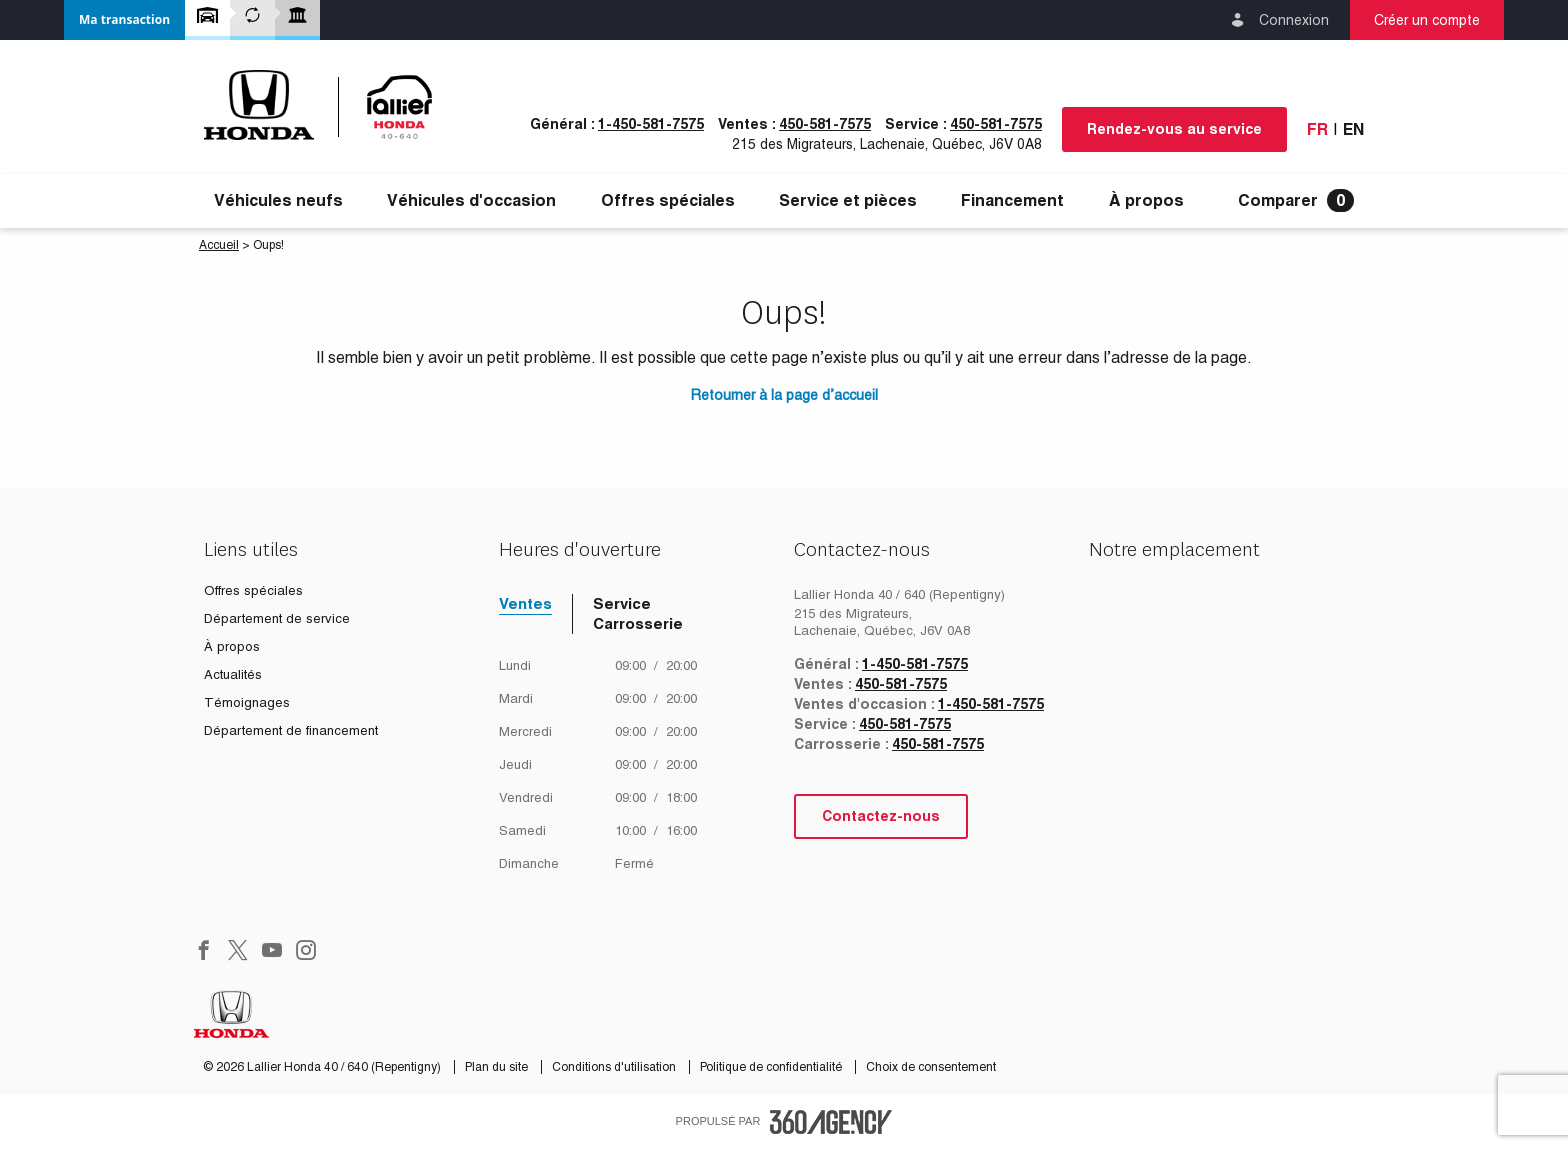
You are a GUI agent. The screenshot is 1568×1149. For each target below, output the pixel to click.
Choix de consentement (931, 1067)
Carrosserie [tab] (638, 623)
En (1353, 129)
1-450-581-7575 (651, 124)
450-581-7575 (825, 124)
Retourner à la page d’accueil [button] (784, 395)
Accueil (219, 245)
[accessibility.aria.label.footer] (831, 1122)
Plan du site (498, 1067)
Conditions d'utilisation (615, 1067)
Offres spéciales (668, 201)
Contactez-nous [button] (881, 816)
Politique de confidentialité (772, 1067)
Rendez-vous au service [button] (1174, 129)
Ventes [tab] (525, 603)
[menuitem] (278, 201)
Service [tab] (622, 603)
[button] (124, 20)
